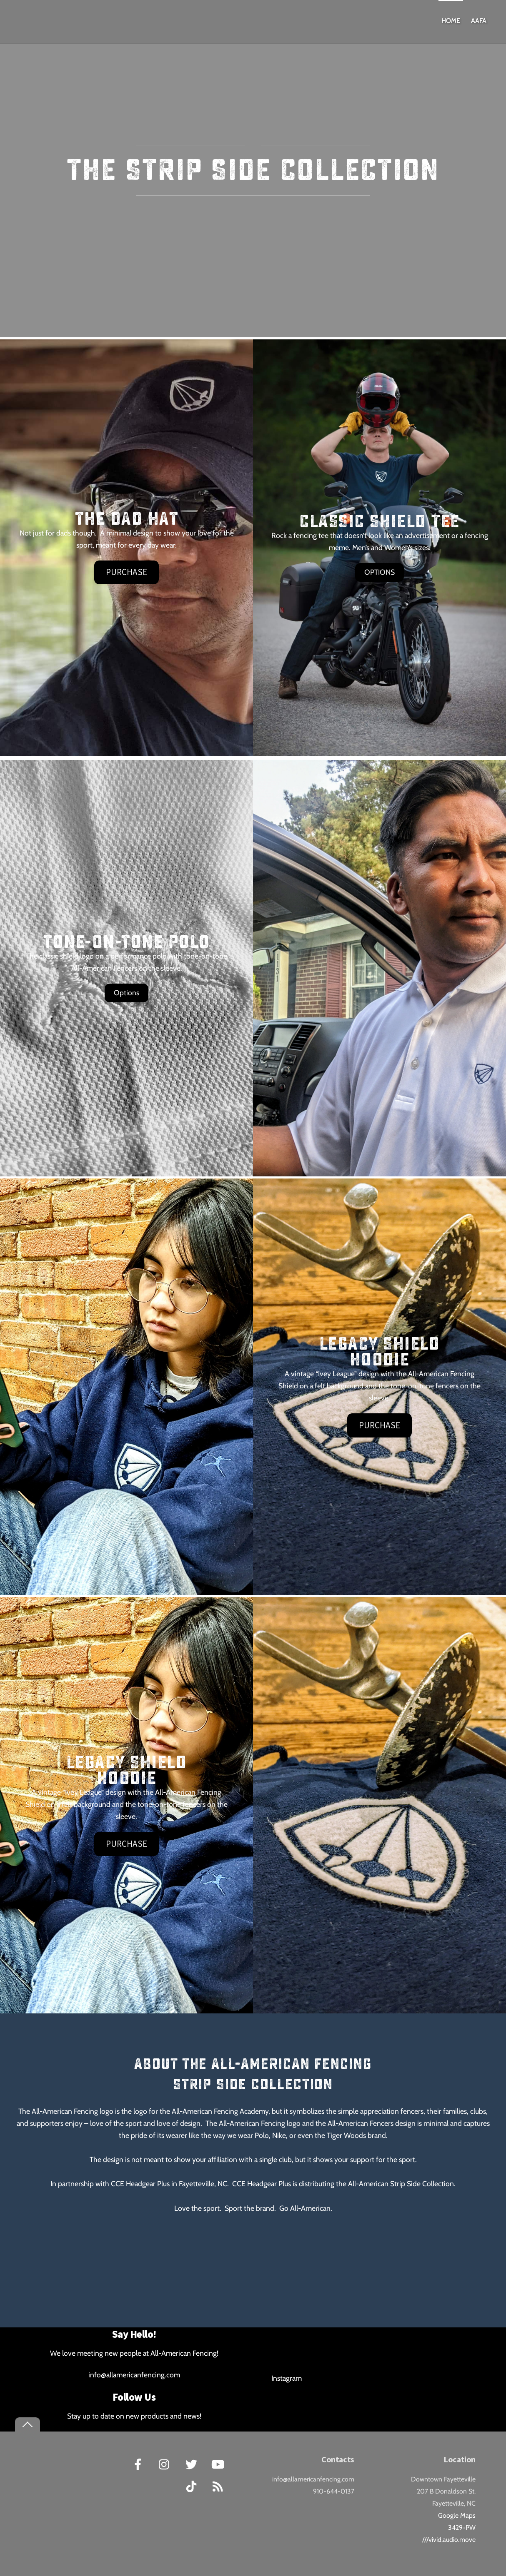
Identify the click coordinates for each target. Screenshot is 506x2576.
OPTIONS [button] (379, 572)
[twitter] (192, 2464)
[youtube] (219, 2464)
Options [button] (126, 992)
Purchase (126, 572)
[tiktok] (192, 2486)
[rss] (219, 2486)
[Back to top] (27, 2424)
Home (450, 21)
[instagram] (166, 2464)
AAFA (478, 21)
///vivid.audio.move (449, 2540)
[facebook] (139, 2464)
